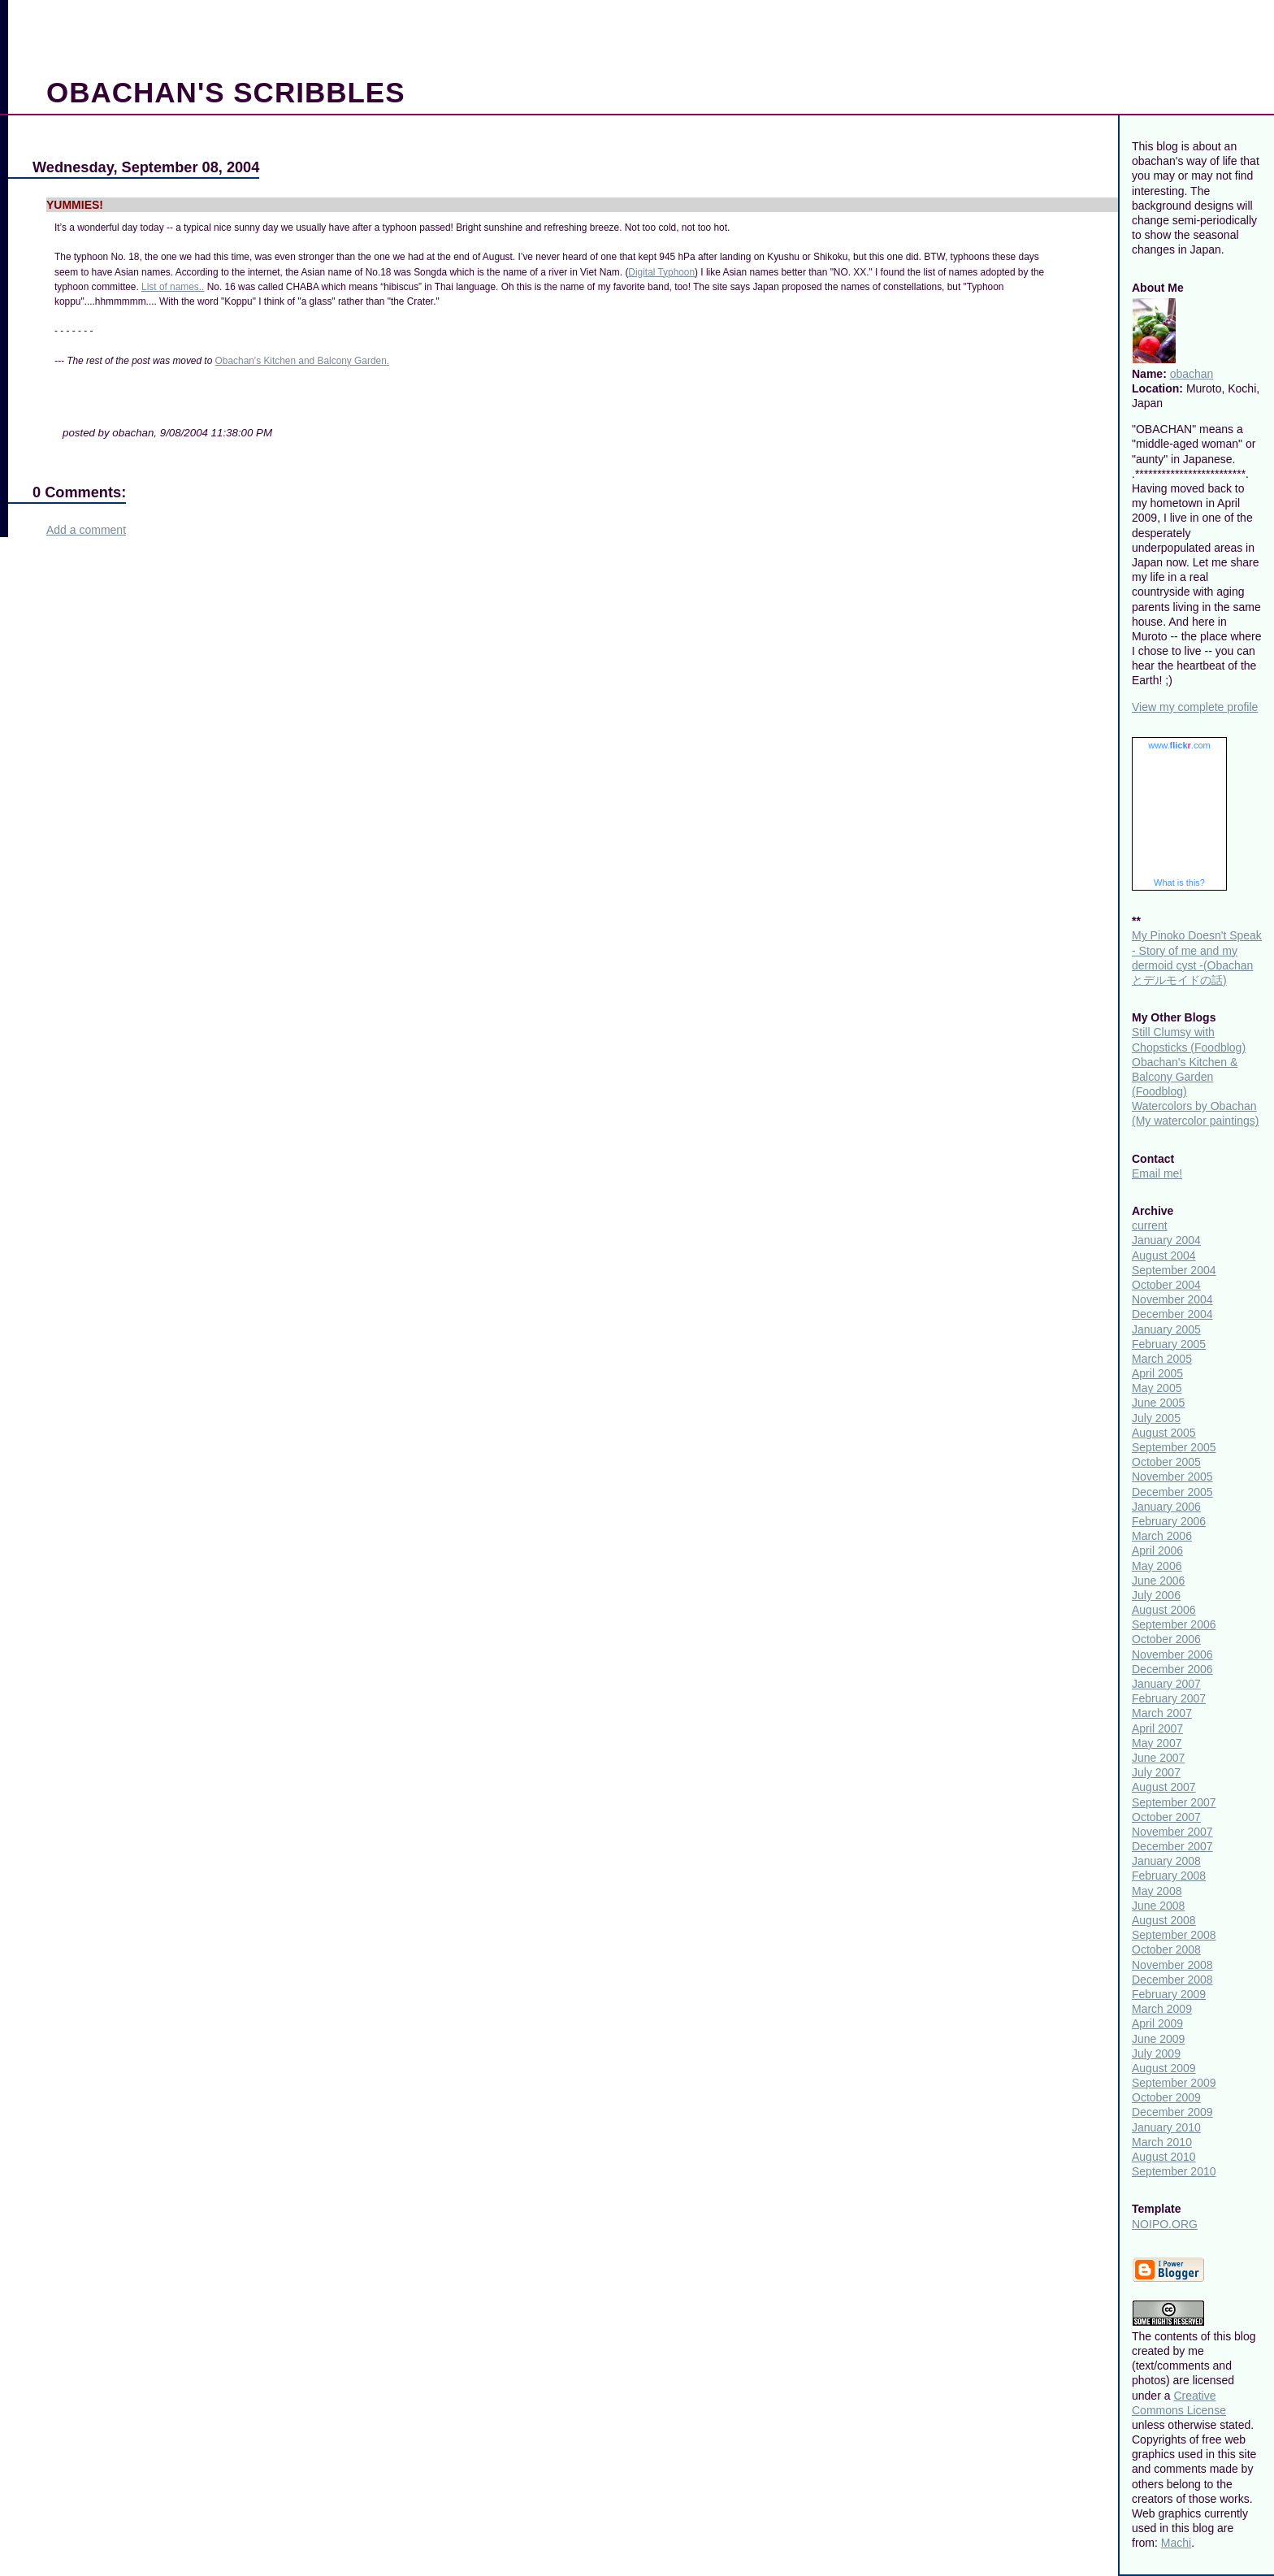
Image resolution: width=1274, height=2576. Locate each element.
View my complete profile (1195, 706)
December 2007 (1172, 1846)
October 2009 (1166, 2097)
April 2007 (1157, 1728)
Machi (1176, 2542)
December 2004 (1172, 1314)
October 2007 (1166, 1817)
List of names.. (172, 287)
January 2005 (1166, 1329)
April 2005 (1157, 1373)
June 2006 (1158, 1580)
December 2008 (1172, 1979)
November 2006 (1172, 1654)
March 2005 (1162, 1358)
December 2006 (1172, 1669)
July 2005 (1156, 1418)
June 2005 (1158, 1402)
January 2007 (1166, 1683)
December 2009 (1172, 2111)
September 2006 (1174, 1624)
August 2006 (1164, 1609)
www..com (1179, 745)
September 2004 (1174, 1270)
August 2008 (1164, 1920)
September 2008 (1174, 1934)
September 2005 (1174, 1447)
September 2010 (1174, 2171)
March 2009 (1162, 2008)
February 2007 (1169, 1698)
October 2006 (1166, 1639)
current (1150, 1225)
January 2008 (1166, 1860)
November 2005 (1172, 1476)
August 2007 (1164, 1786)
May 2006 (1156, 1565)
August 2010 (1164, 2156)
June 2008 (1158, 1905)
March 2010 (1162, 2142)
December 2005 (1172, 1491)
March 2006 (1162, 1535)
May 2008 (1156, 1890)
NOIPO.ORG (1165, 2224)
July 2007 (1156, 1772)
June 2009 (1158, 2038)
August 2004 (1164, 1255)
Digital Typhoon (661, 272)
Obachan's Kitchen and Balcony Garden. (302, 360)
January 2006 (1166, 1506)
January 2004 (1166, 1240)
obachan (1192, 373)
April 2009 (1157, 2023)
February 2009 (1169, 1994)
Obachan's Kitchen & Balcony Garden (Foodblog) (1184, 1077)
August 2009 (1164, 2068)
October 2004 (1166, 1284)
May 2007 (1156, 1743)
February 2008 (1169, 1875)
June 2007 (1158, 1757)
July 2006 (1156, 1595)
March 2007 (1162, 1713)
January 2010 (1166, 2127)
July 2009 (1156, 2053)
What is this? (1179, 882)
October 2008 (1166, 1949)
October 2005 (1166, 1461)
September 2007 (1174, 1802)
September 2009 (1174, 2082)
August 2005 (1164, 1432)
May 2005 (1156, 1387)
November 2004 (1172, 1299)
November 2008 (1172, 1964)
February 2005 (1169, 1344)
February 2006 (1169, 1521)
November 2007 (1172, 1831)
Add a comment (86, 529)
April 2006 (1157, 1550)
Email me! (1157, 1173)
